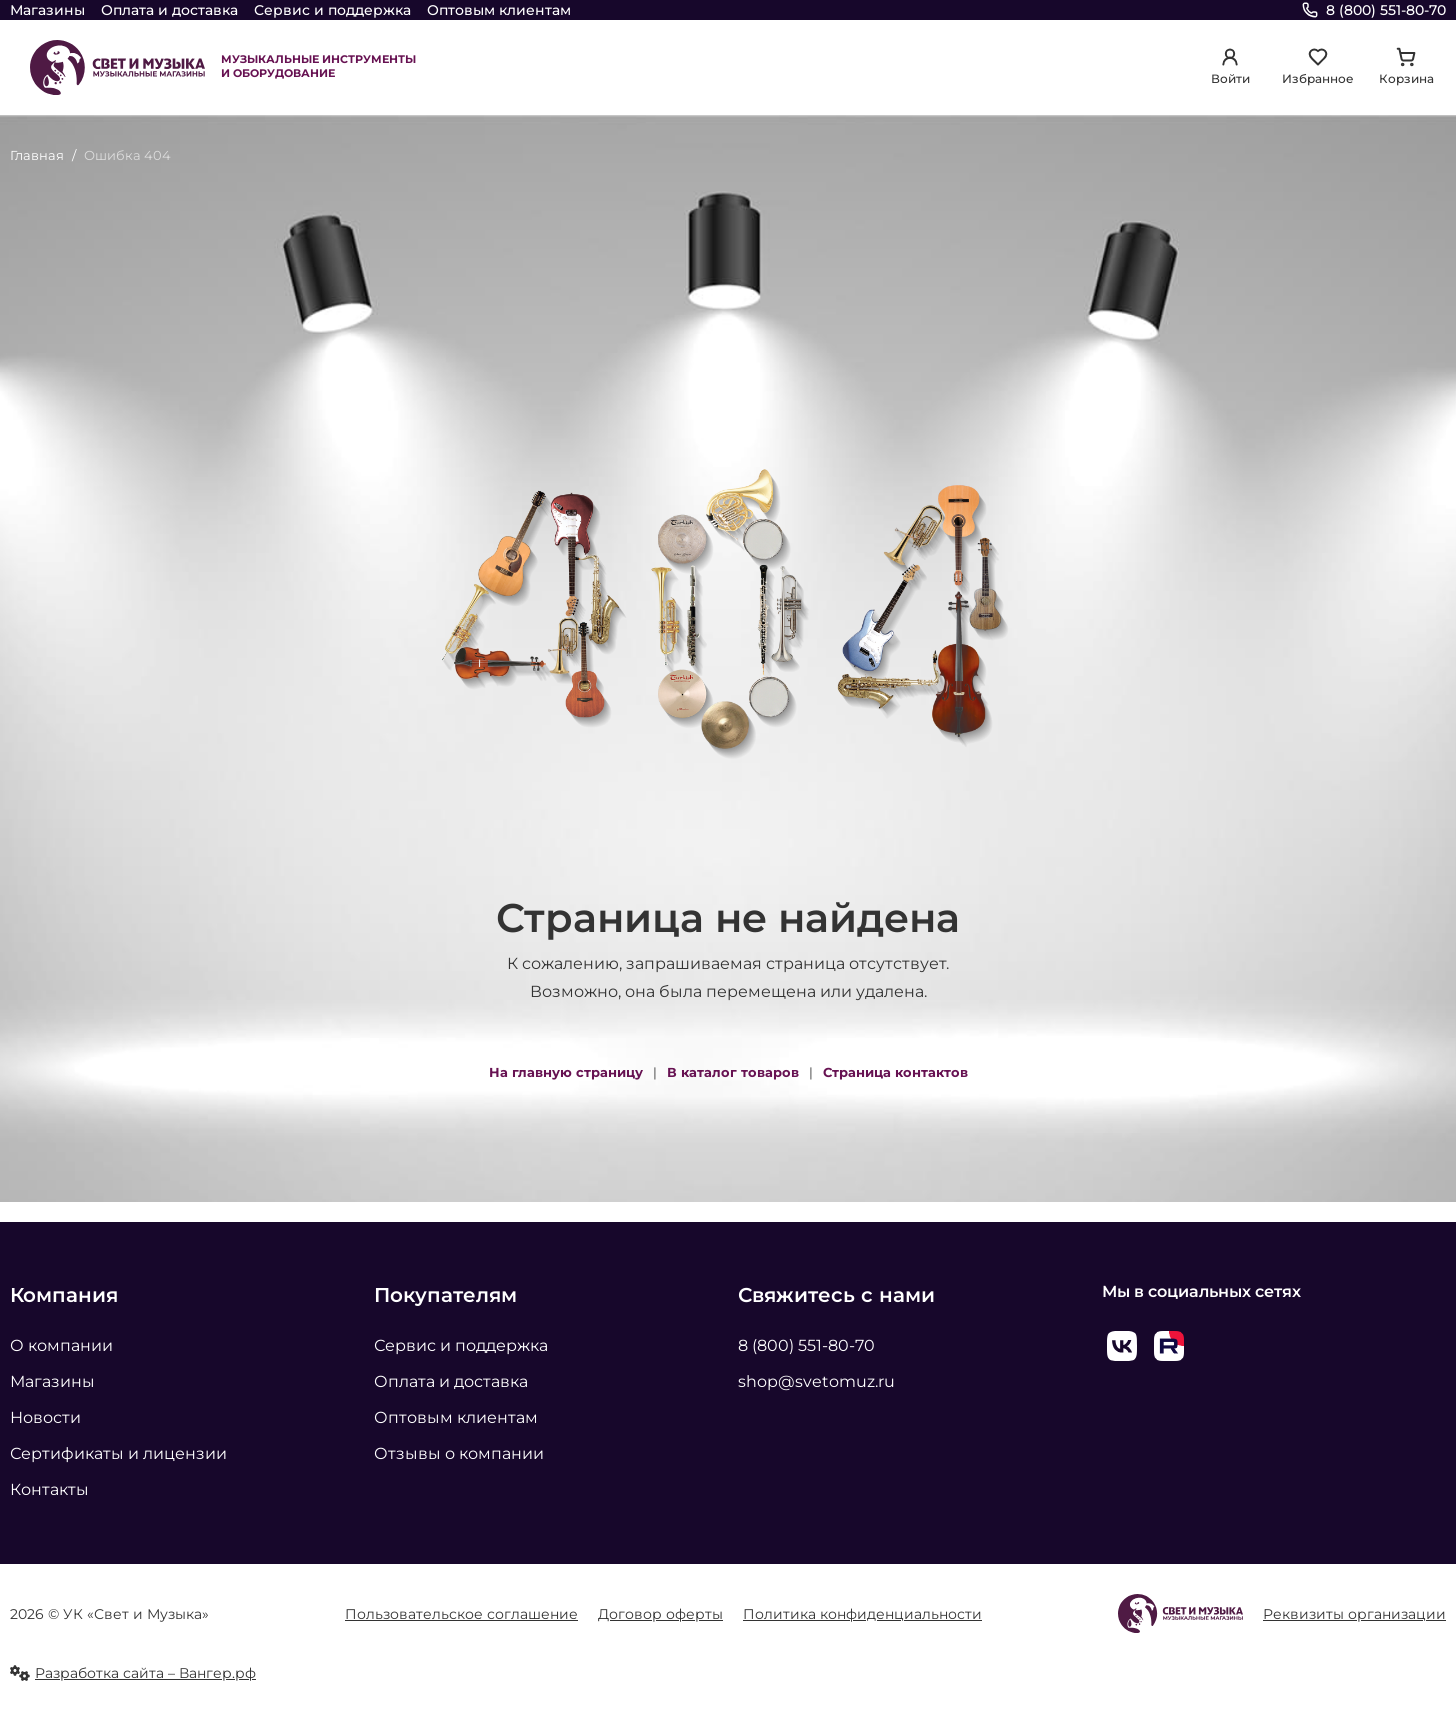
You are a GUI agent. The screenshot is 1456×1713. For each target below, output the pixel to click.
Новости (45, 1417)
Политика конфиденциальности (862, 1614)
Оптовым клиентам (499, 10)
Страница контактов (895, 1072)
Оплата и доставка (169, 10)
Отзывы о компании (459, 1453)
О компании (61, 1345)
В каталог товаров (733, 1072)
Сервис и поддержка (332, 10)
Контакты (49, 1489)
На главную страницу (566, 1072)
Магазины (47, 10)
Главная (37, 155)
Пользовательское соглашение (461, 1614)
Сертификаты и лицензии (118, 1453)
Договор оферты (660, 1614)
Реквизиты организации (1354, 1614)
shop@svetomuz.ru (816, 1381)
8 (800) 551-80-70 (806, 1345)
